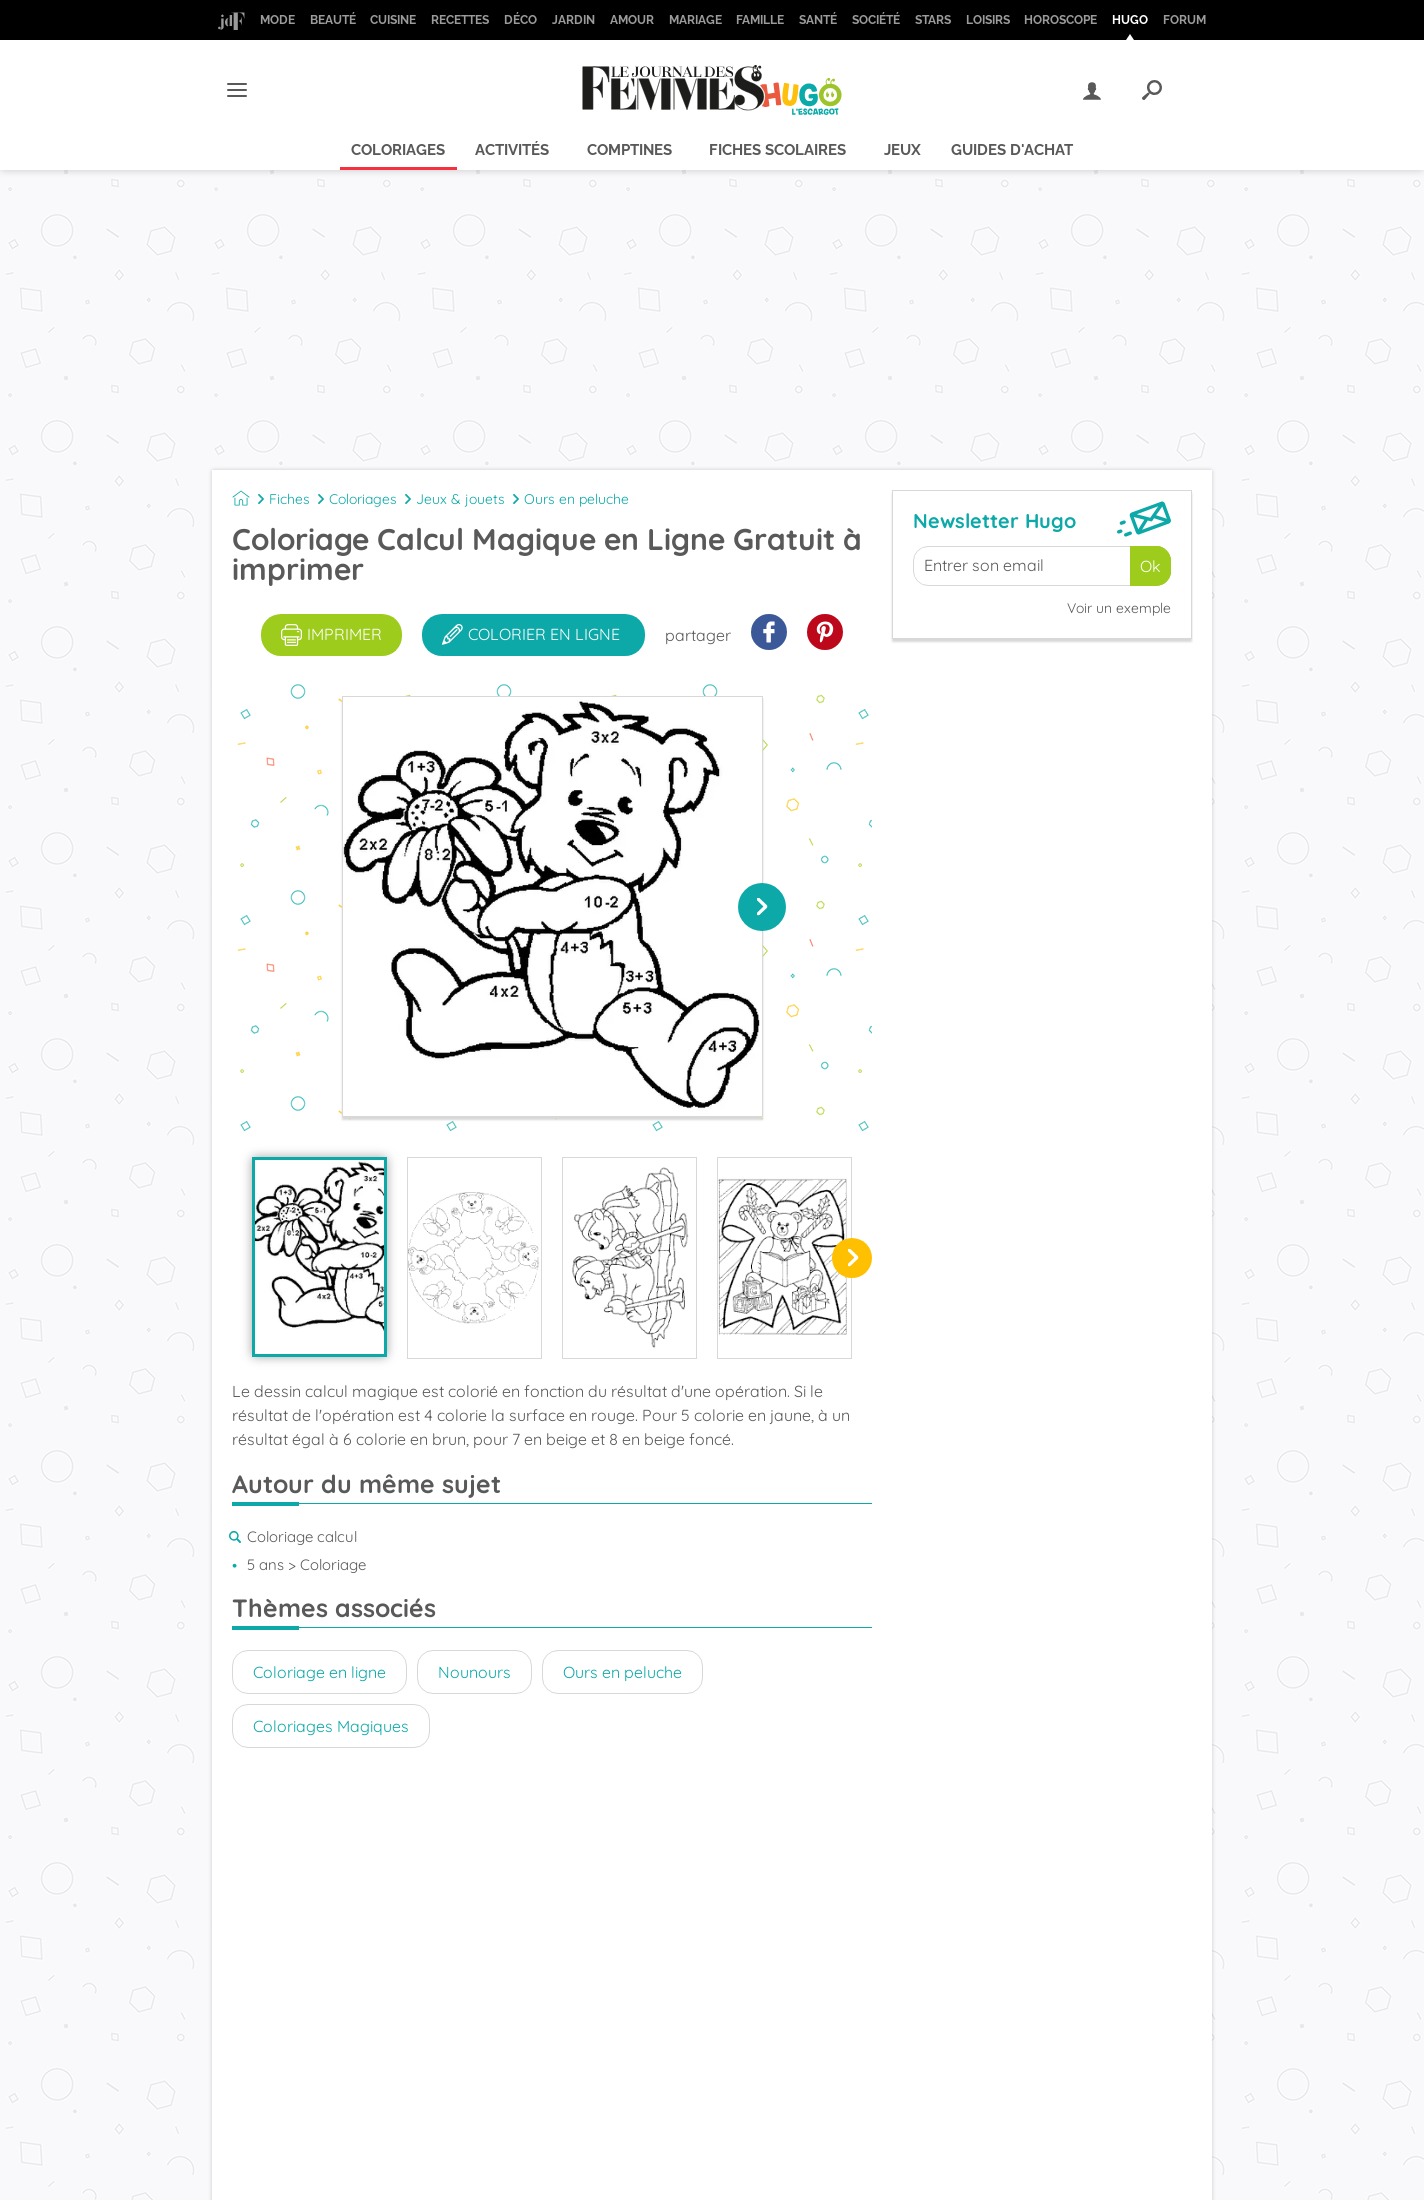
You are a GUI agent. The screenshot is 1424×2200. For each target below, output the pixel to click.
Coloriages (398, 150)
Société (876, 20)
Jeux (902, 150)
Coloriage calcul (302, 1536)
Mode (277, 20)
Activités (512, 150)
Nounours (474, 1672)
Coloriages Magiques (331, 1726)
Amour (632, 20)
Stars (933, 20)
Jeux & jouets (460, 499)
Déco (520, 20)
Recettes (460, 20)
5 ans (265, 1564)
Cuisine (393, 20)
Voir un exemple (1119, 608)
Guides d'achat (1012, 150)
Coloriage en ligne (319, 1672)
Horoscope (1060, 20)
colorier (531, 635)
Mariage (695, 20)
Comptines (629, 150)
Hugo (1130, 20)
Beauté (333, 20)
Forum (1184, 20)
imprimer (331, 635)
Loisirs (988, 20)
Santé (818, 20)
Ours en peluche (576, 499)
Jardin (573, 20)
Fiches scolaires (777, 150)
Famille (760, 20)
